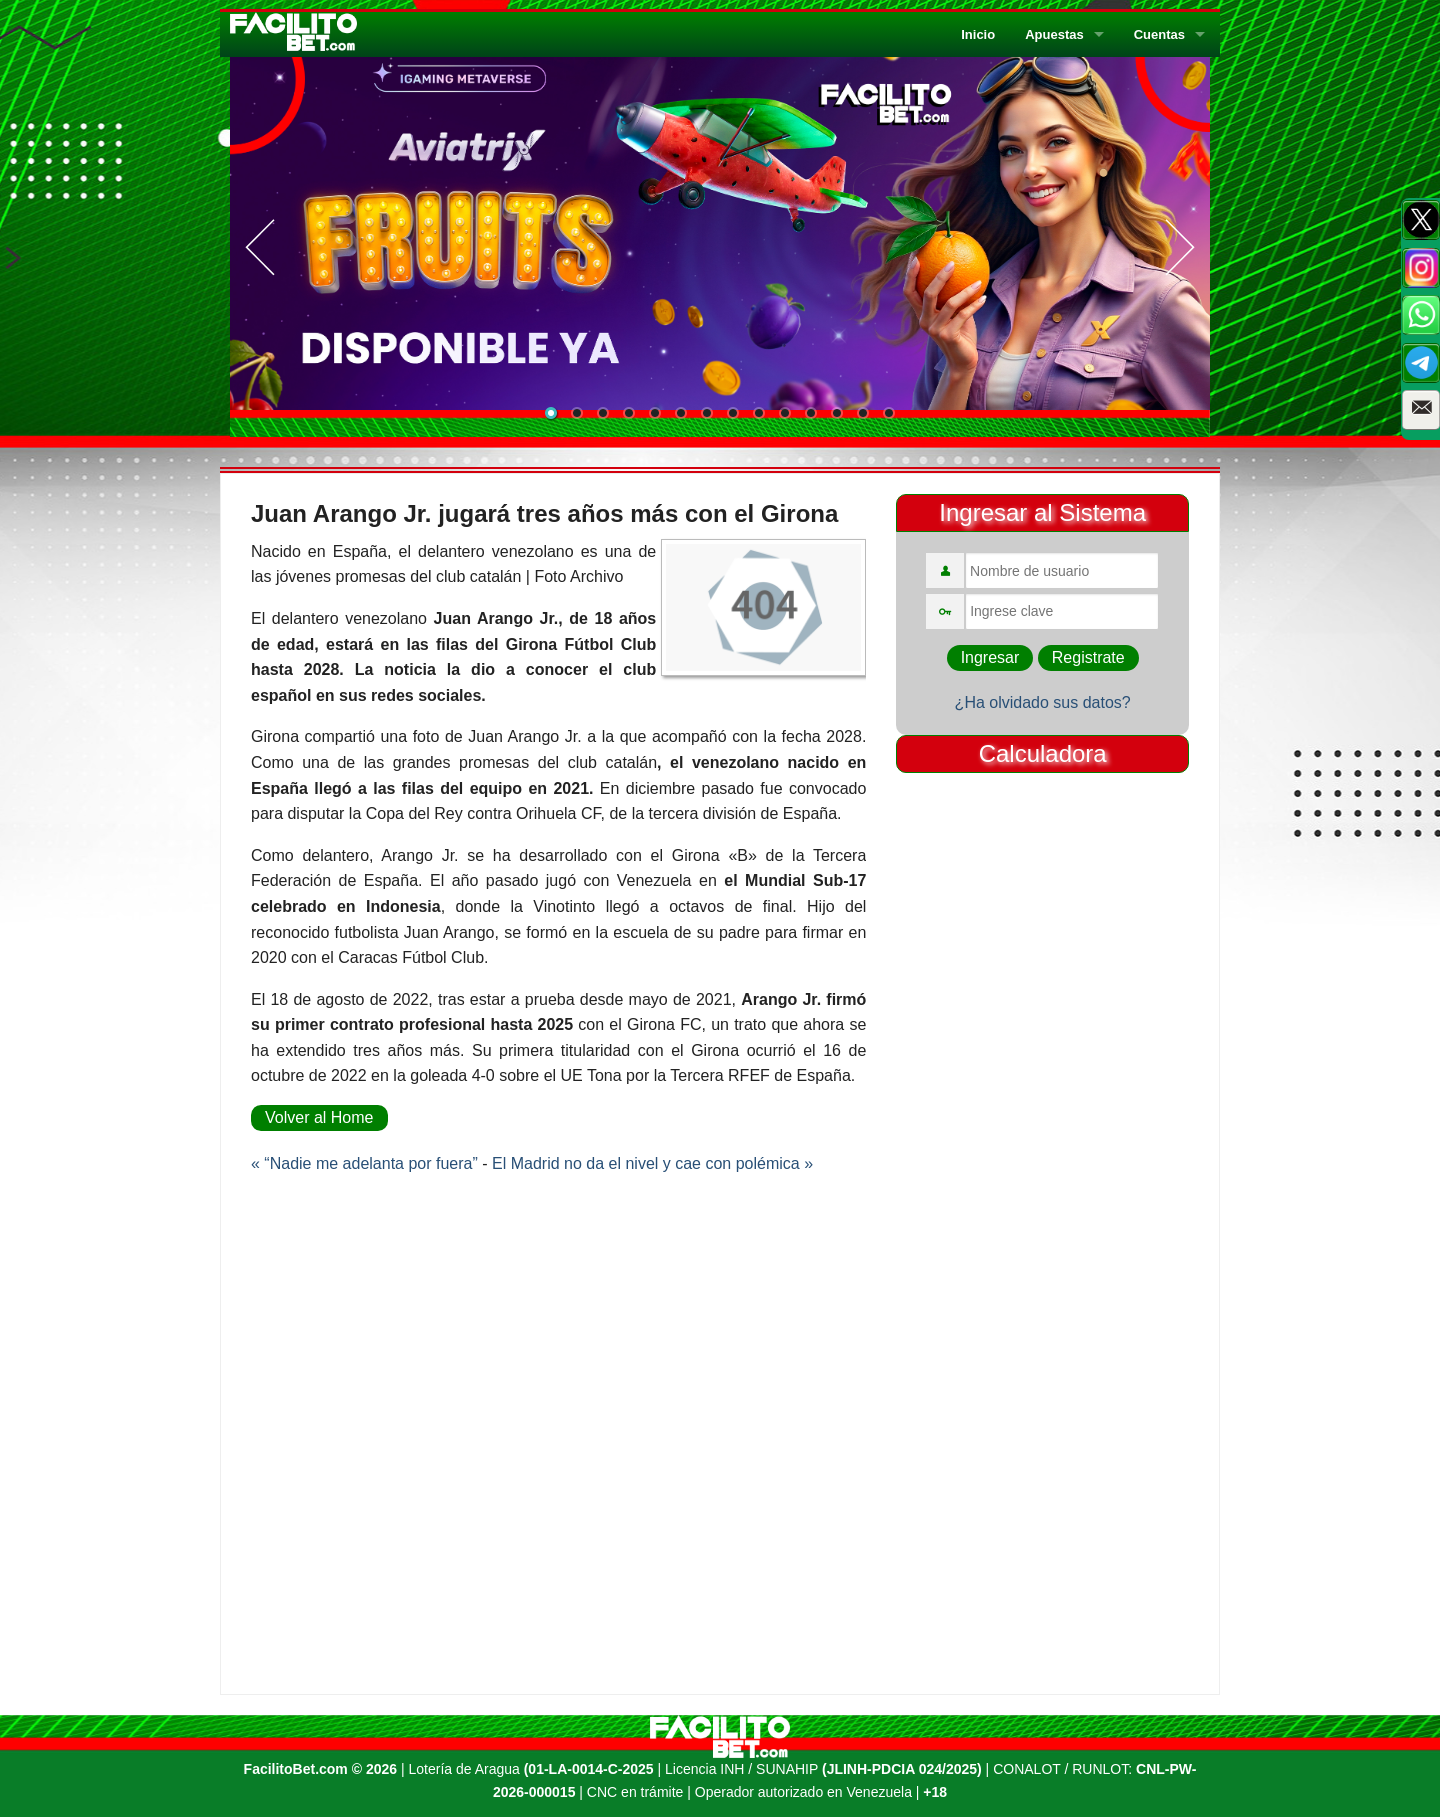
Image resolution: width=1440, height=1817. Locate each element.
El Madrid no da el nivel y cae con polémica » (652, 1163)
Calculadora (1043, 753)
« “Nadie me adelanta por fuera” (364, 1163)
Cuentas (1159, 34)
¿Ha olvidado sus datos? (1043, 702)
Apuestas (1054, 34)
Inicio (978, 34)
